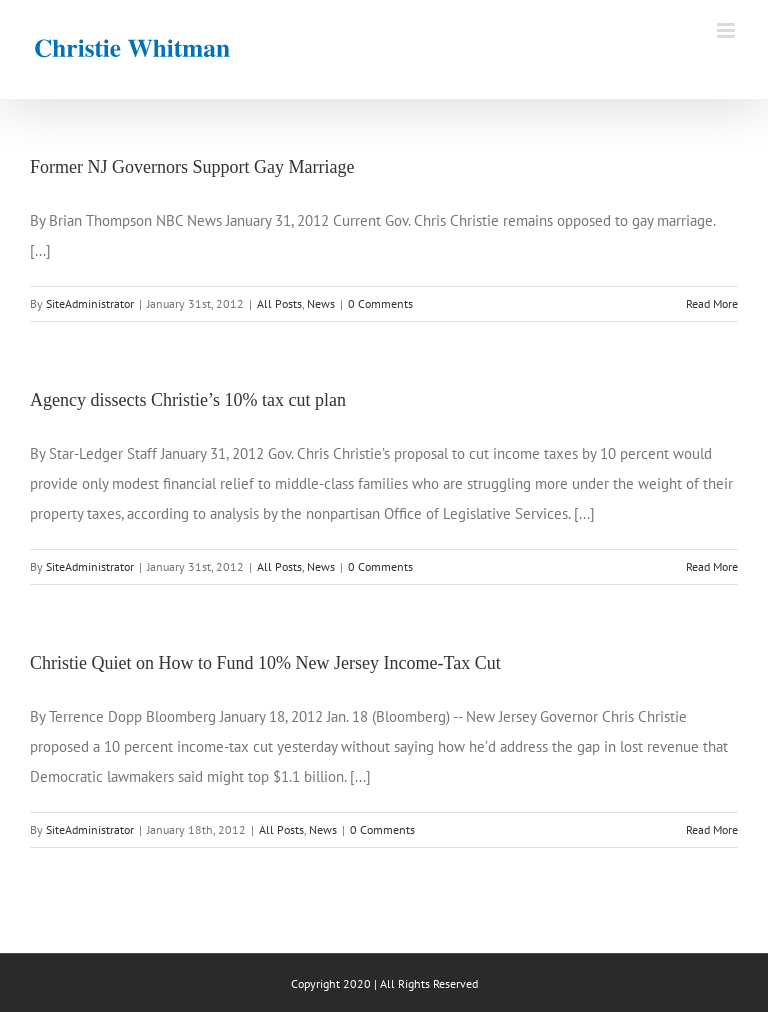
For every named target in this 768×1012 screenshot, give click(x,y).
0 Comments (380, 303)
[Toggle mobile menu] (727, 30)
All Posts (279, 303)
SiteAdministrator (90, 303)
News (321, 303)
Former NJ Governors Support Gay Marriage (192, 167)
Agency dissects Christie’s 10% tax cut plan (188, 400)
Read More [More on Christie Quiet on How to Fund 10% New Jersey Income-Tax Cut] (712, 829)
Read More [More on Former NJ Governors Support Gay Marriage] (712, 303)
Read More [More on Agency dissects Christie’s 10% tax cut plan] (712, 566)
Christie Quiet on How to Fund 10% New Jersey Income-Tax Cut (265, 663)
